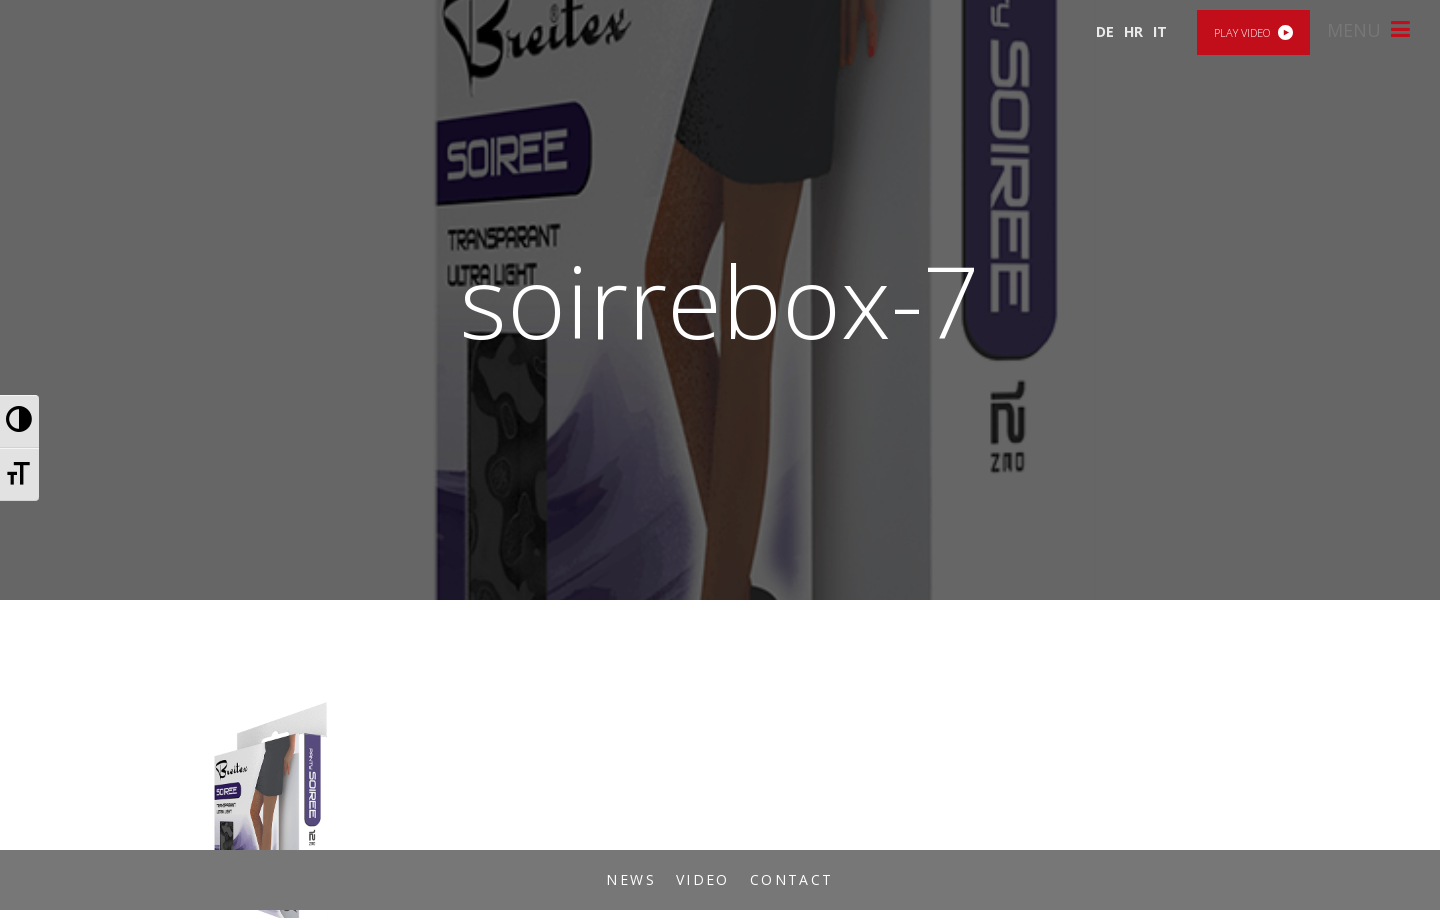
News (631, 879)
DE (1105, 31)
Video (703, 879)
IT (1160, 31)
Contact (792, 879)
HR (1133, 31)
